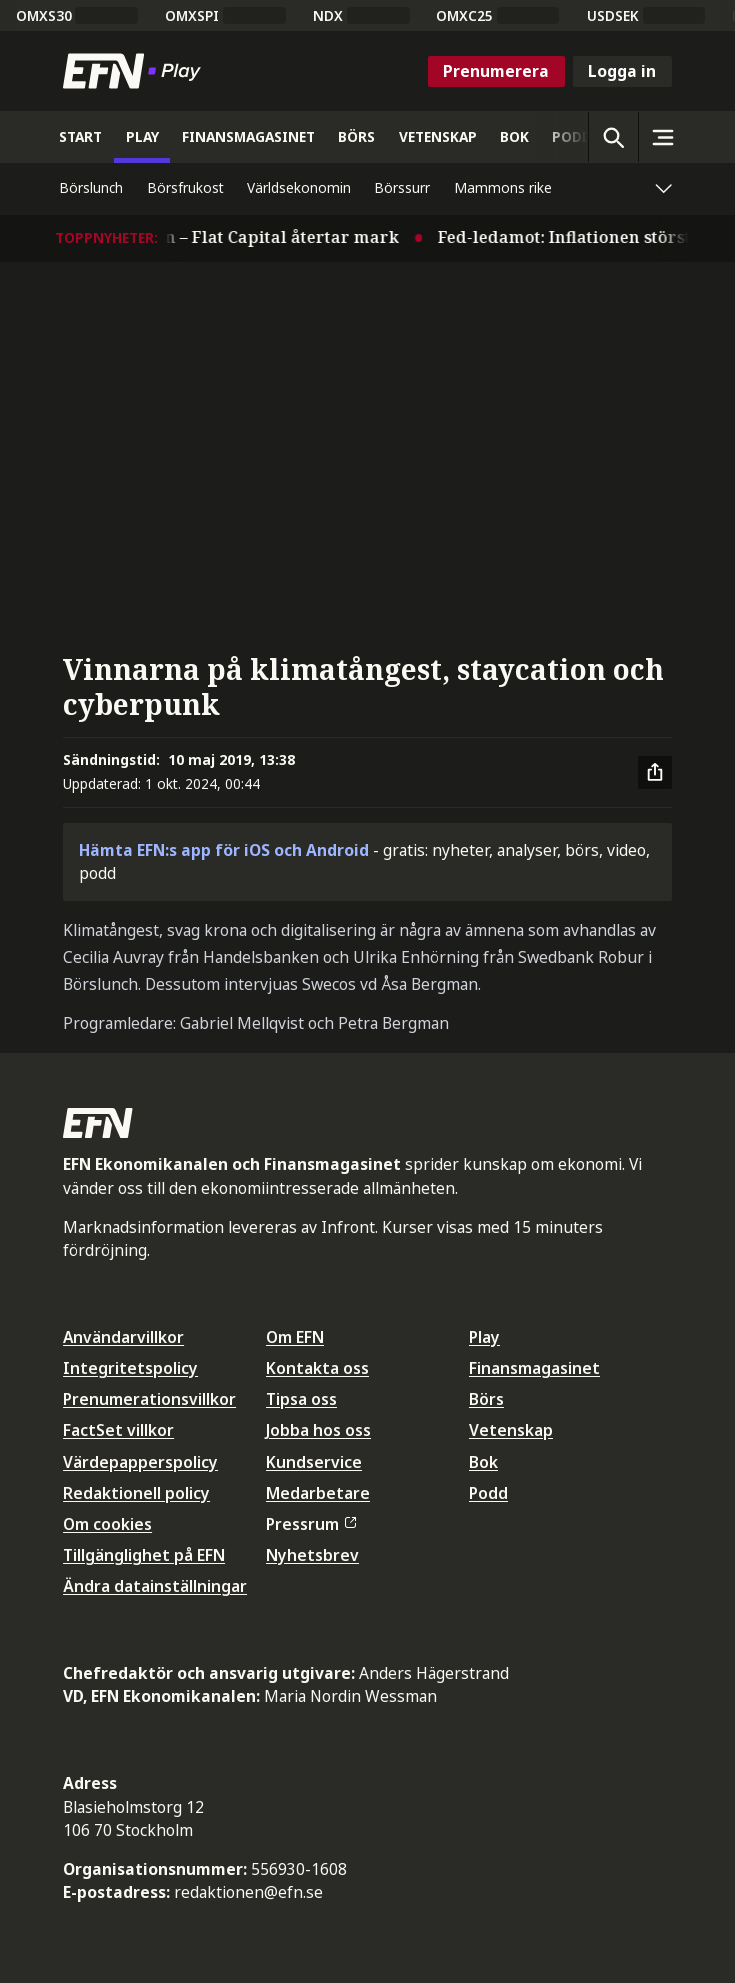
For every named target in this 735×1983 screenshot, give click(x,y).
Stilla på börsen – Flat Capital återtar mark (231, 237)
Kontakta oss (317, 1368)
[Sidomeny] (663, 137)
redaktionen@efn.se (248, 1892)
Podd (488, 1493)
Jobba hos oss (318, 1430)
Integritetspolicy (130, 1368)
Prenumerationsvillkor (149, 1399)
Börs (486, 1399)
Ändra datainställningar (155, 1586)
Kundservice (314, 1462)
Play (484, 1337)
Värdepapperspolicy (140, 1462)
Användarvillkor (123, 1337)
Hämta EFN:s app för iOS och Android (224, 850)
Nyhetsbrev (312, 1555)
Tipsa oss (301, 1399)
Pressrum (311, 1524)
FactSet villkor (118, 1430)
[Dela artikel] (655, 773)
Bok (483, 1462)
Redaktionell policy (136, 1493)
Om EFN (295, 1337)
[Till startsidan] (136, 71)
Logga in (622, 71)
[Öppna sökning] (613, 137)
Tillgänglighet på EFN (144, 1555)
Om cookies (107, 1524)
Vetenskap (511, 1430)
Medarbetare (318, 1493)
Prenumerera (496, 71)
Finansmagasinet (534, 1368)
